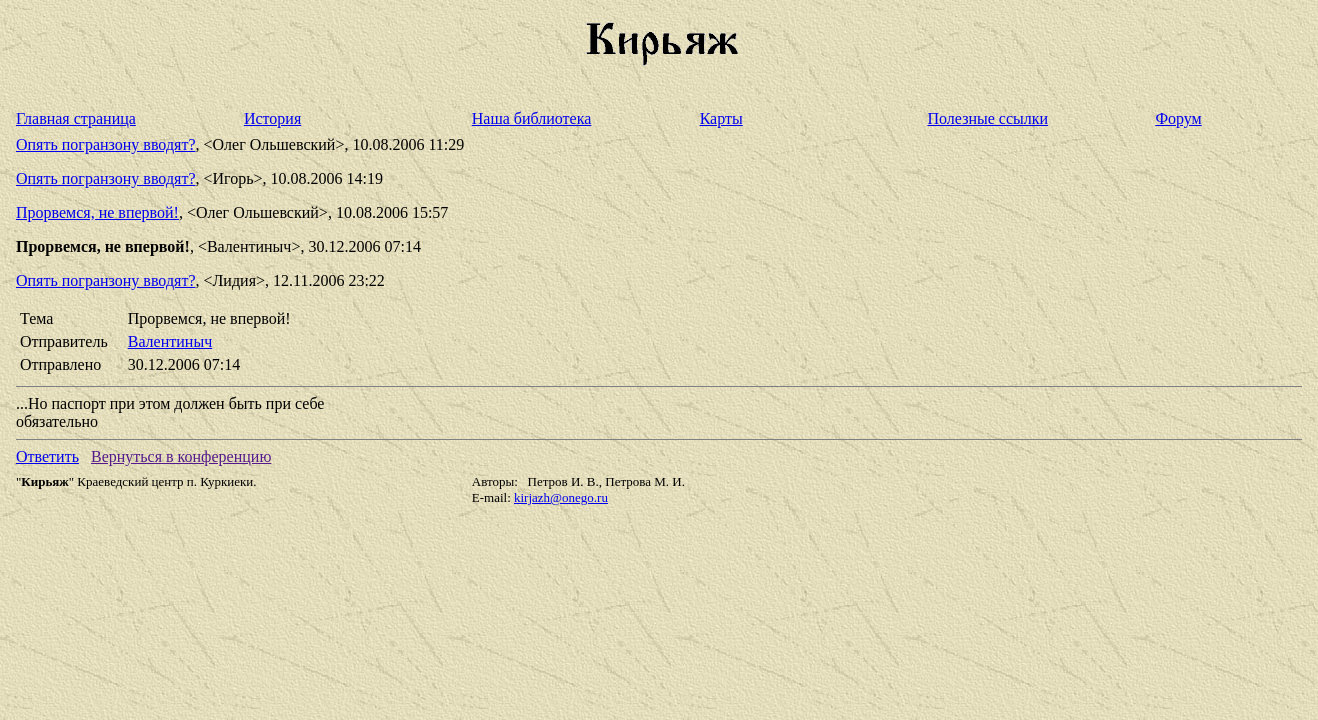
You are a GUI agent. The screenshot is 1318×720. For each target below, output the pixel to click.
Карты (721, 118)
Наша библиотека (532, 118)
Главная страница (76, 118)
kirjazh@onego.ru (561, 497)
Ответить (47, 456)
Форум (1178, 118)
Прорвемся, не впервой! (97, 212)
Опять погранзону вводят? (105, 144)
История (272, 118)
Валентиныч (170, 341)
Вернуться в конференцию (181, 456)
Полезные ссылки (988, 118)
